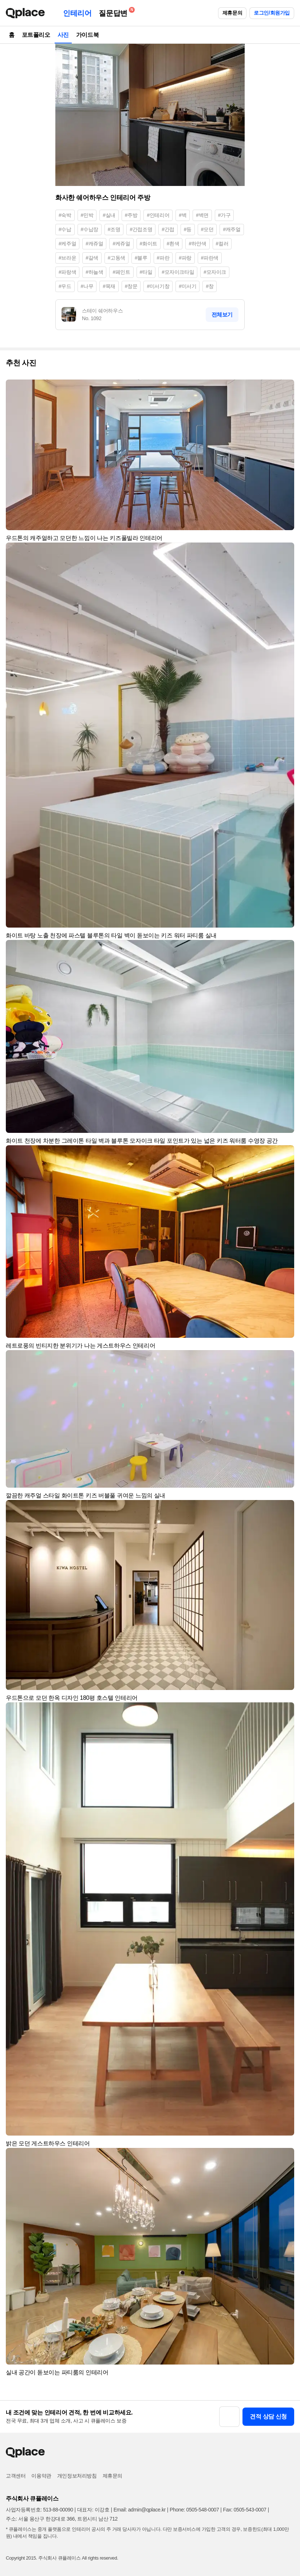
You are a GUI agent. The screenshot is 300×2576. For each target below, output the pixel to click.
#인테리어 (158, 215)
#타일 (146, 272)
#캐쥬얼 (94, 243)
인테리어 (77, 13)
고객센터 (15, 2476)
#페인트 (121, 272)
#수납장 (89, 229)
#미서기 (187, 286)
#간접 (168, 229)
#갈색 (92, 258)
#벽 (182, 215)
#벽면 (202, 215)
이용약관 (41, 2476)
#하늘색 (94, 272)
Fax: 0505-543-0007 (245, 2510)
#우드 (65, 286)
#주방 (131, 215)
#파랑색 (67, 272)
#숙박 (65, 215)
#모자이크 (215, 272)
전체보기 (222, 314)
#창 (209, 286)
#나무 (87, 286)
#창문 (131, 286)
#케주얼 (67, 243)
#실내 (109, 215)
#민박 (87, 215)
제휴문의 (232, 13)
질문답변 (115, 12)
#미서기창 (158, 286)
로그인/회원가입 (272, 13)
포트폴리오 (36, 35)
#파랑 (185, 258)
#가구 (224, 215)
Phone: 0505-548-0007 (194, 2510)
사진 (63, 35)
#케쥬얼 (121, 243)
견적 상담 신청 (268, 2416)
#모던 (207, 229)
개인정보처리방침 (77, 2476)
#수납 (65, 229)
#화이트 (148, 243)
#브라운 (67, 258)
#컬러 (222, 243)
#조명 (114, 229)
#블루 (141, 258)
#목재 (109, 286)
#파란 (163, 258)
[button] (285, 388)
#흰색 (173, 243)
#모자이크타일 (178, 272)
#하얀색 (197, 243)
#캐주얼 (231, 229)
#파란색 (209, 258)
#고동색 (116, 258)
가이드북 (87, 35)
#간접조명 (141, 229)
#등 (188, 229)
